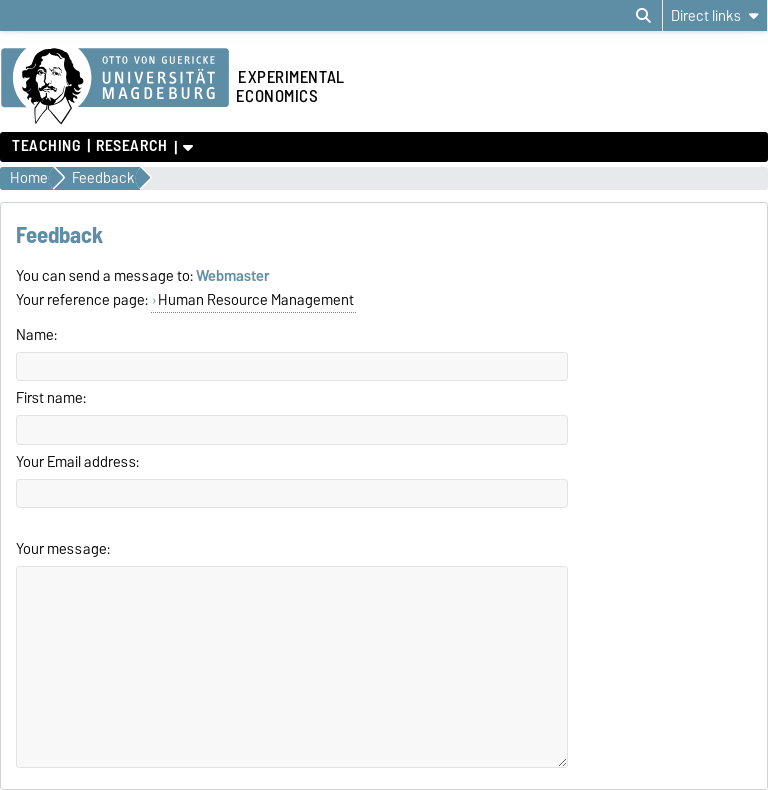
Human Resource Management (256, 300)
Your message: (63, 549)
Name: (36, 335)
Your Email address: (77, 462)
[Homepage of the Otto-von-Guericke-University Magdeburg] (115, 87)
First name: (51, 398)
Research (131, 146)
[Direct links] (715, 15)
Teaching (46, 146)
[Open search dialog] (643, 16)
